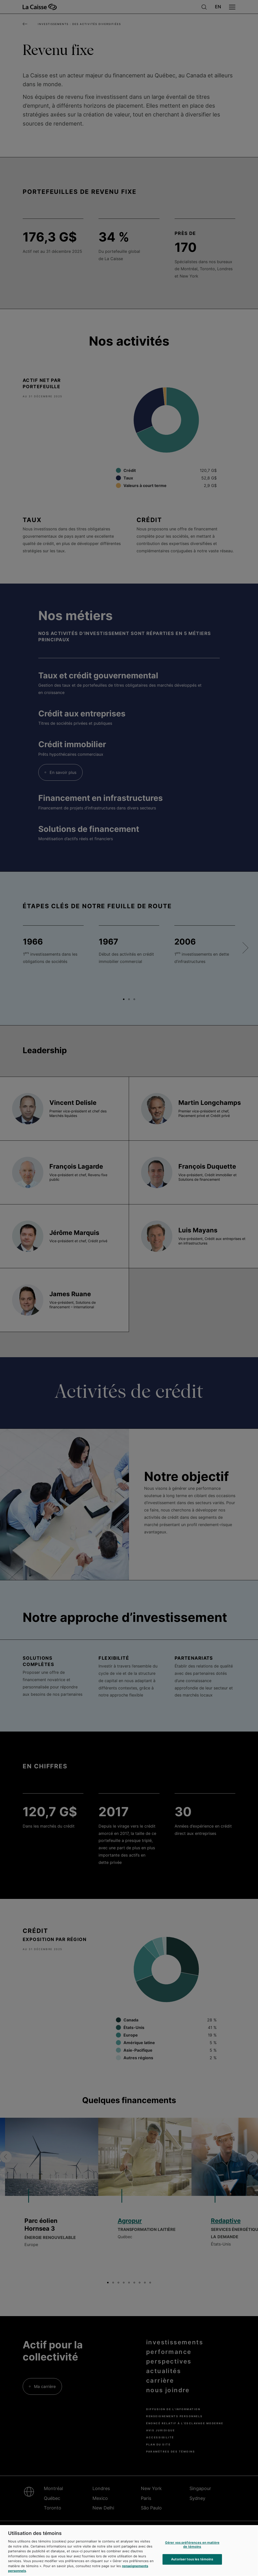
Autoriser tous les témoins (192, 2560)
